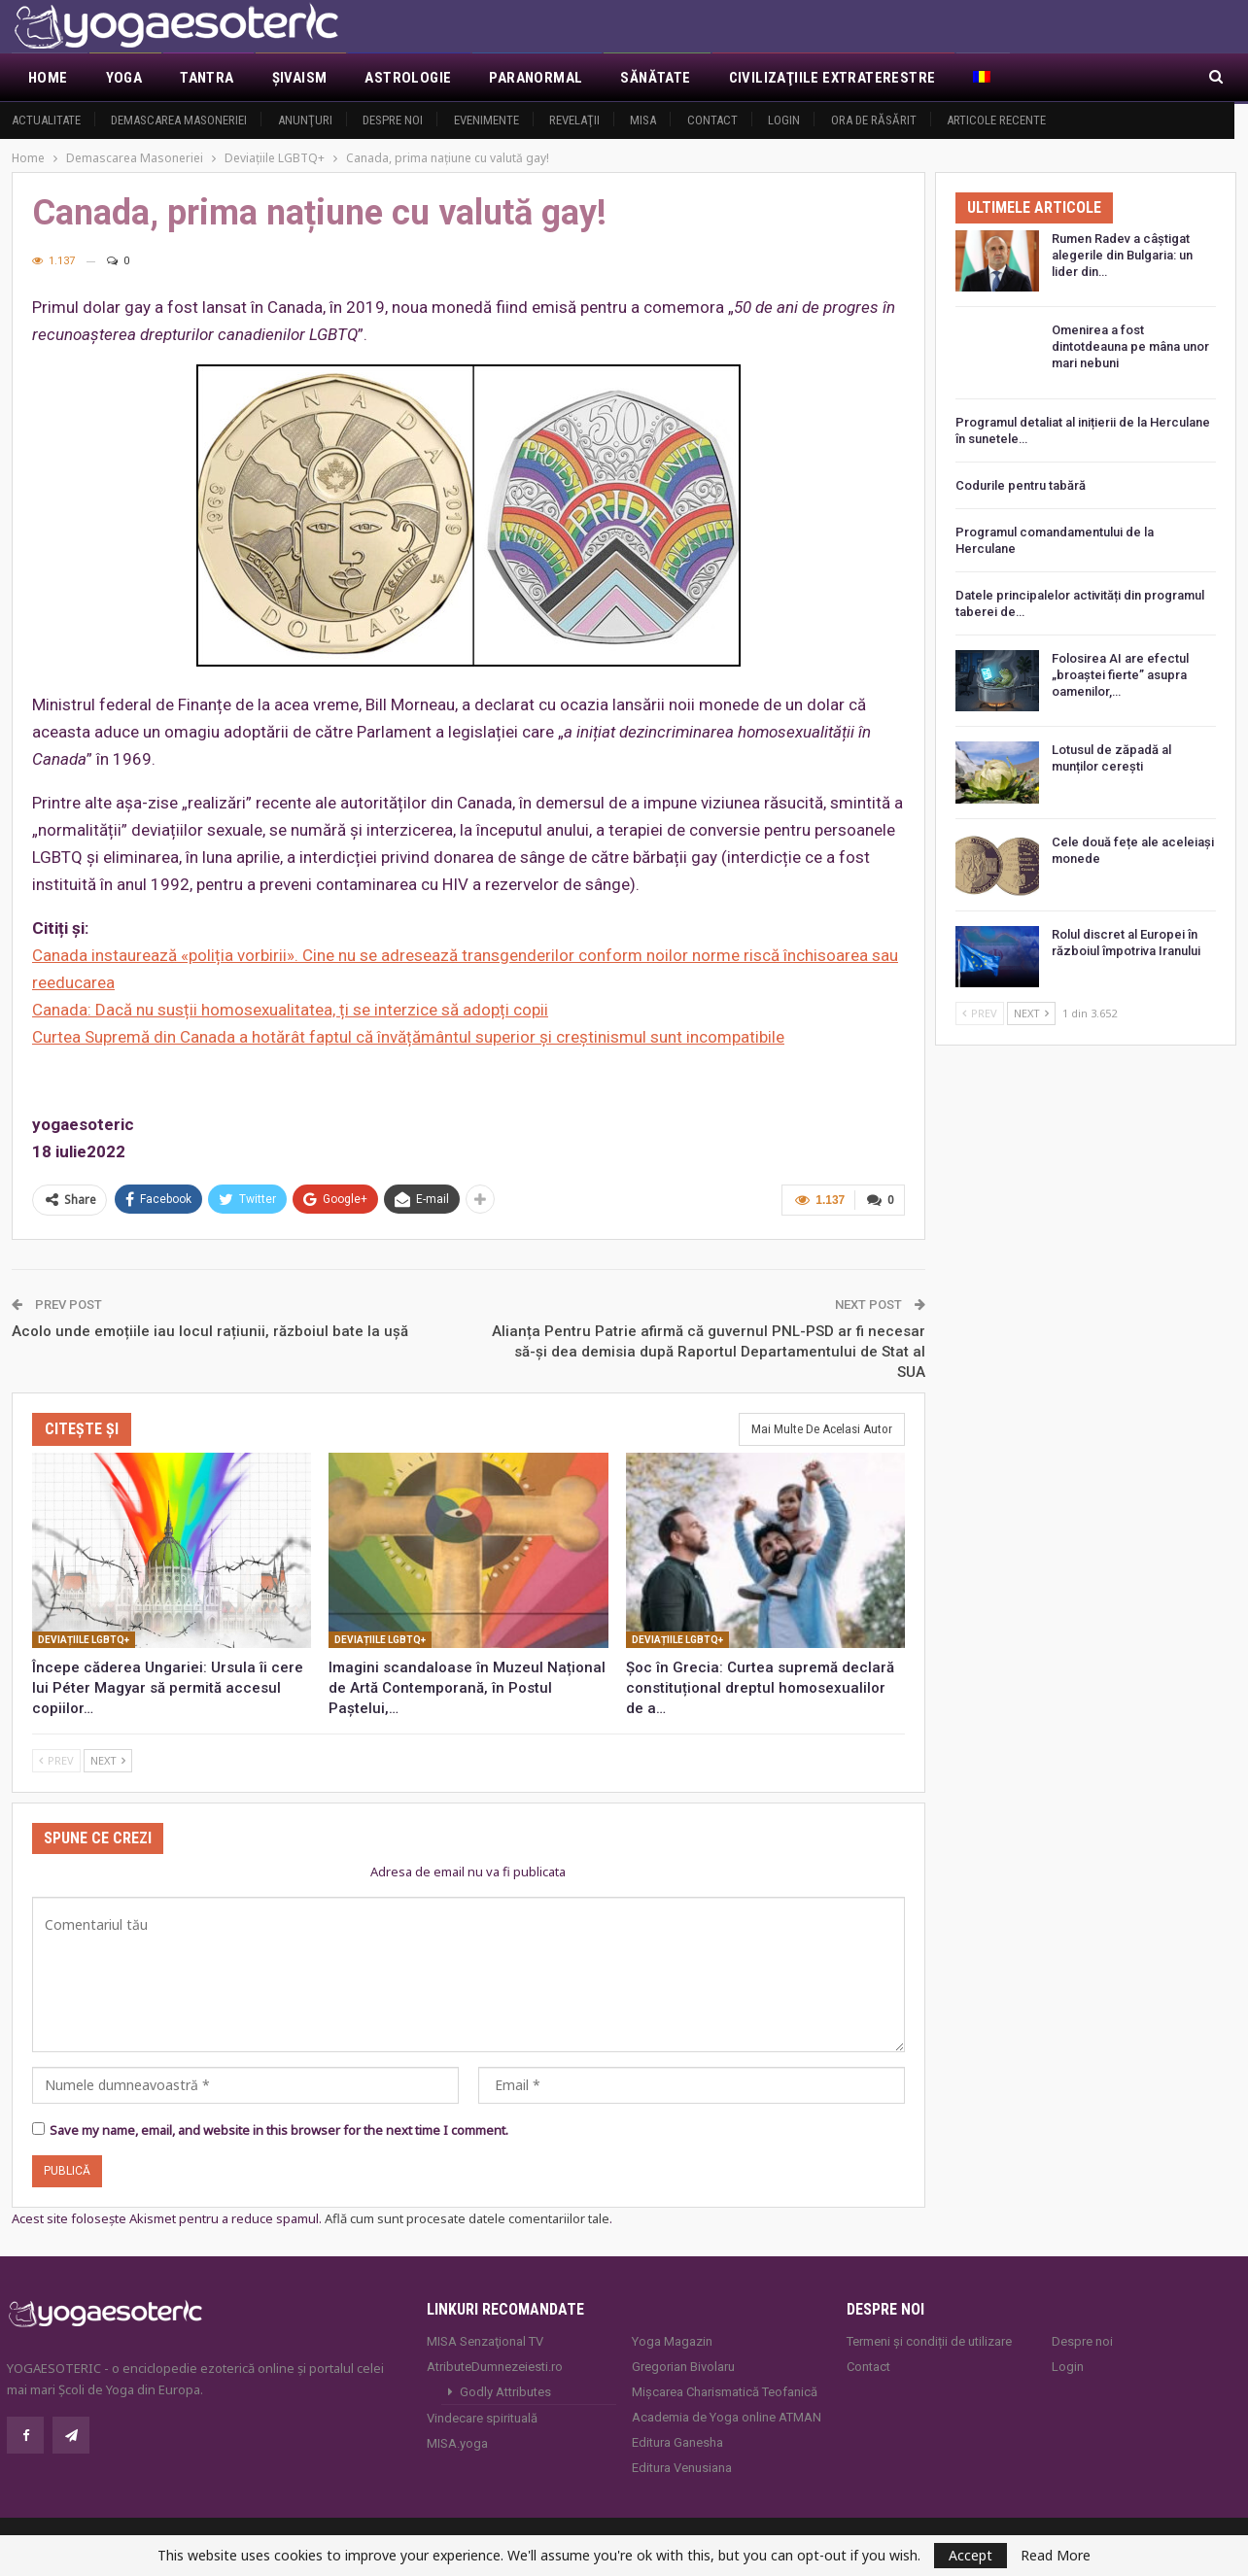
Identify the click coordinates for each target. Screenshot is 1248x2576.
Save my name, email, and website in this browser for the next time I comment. (279, 2128)
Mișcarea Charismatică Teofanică (724, 2390)
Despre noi (393, 120)
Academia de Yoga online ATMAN (726, 2415)
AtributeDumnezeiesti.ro (495, 2364)
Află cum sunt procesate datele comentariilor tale (467, 2216)
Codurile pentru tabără (1020, 485)
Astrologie (407, 77)
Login (784, 120)
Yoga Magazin (672, 2339)
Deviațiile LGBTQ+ (83, 1637)
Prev (56, 1758)
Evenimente (486, 120)
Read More (1056, 2555)
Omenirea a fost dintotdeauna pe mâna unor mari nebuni (1130, 346)
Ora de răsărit (874, 120)
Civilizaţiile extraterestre (832, 77)
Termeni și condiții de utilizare (929, 2339)
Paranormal (535, 77)
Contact (712, 120)
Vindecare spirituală (482, 2416)
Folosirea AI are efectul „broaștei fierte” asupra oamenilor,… (1120, 675)
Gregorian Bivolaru (683, 2364)
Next (107, 1758)
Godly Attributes (505, 2390)
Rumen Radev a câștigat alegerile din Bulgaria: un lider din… (1122, 255)
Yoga (124, 77)
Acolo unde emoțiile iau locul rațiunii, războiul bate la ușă (210, 1329)
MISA (643, 120)
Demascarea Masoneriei (179, 120)
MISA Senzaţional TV (485, 2339)
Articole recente (996, 120)
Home (48, 77)
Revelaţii (574, 120)
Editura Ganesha (677, 2440)
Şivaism (300, 77)
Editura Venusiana (682, 2465)
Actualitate (46, 120)
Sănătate (655, 77)
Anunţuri (305, 120)
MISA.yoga (457, 2441)
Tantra (206, 77)
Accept (970, 2555)
